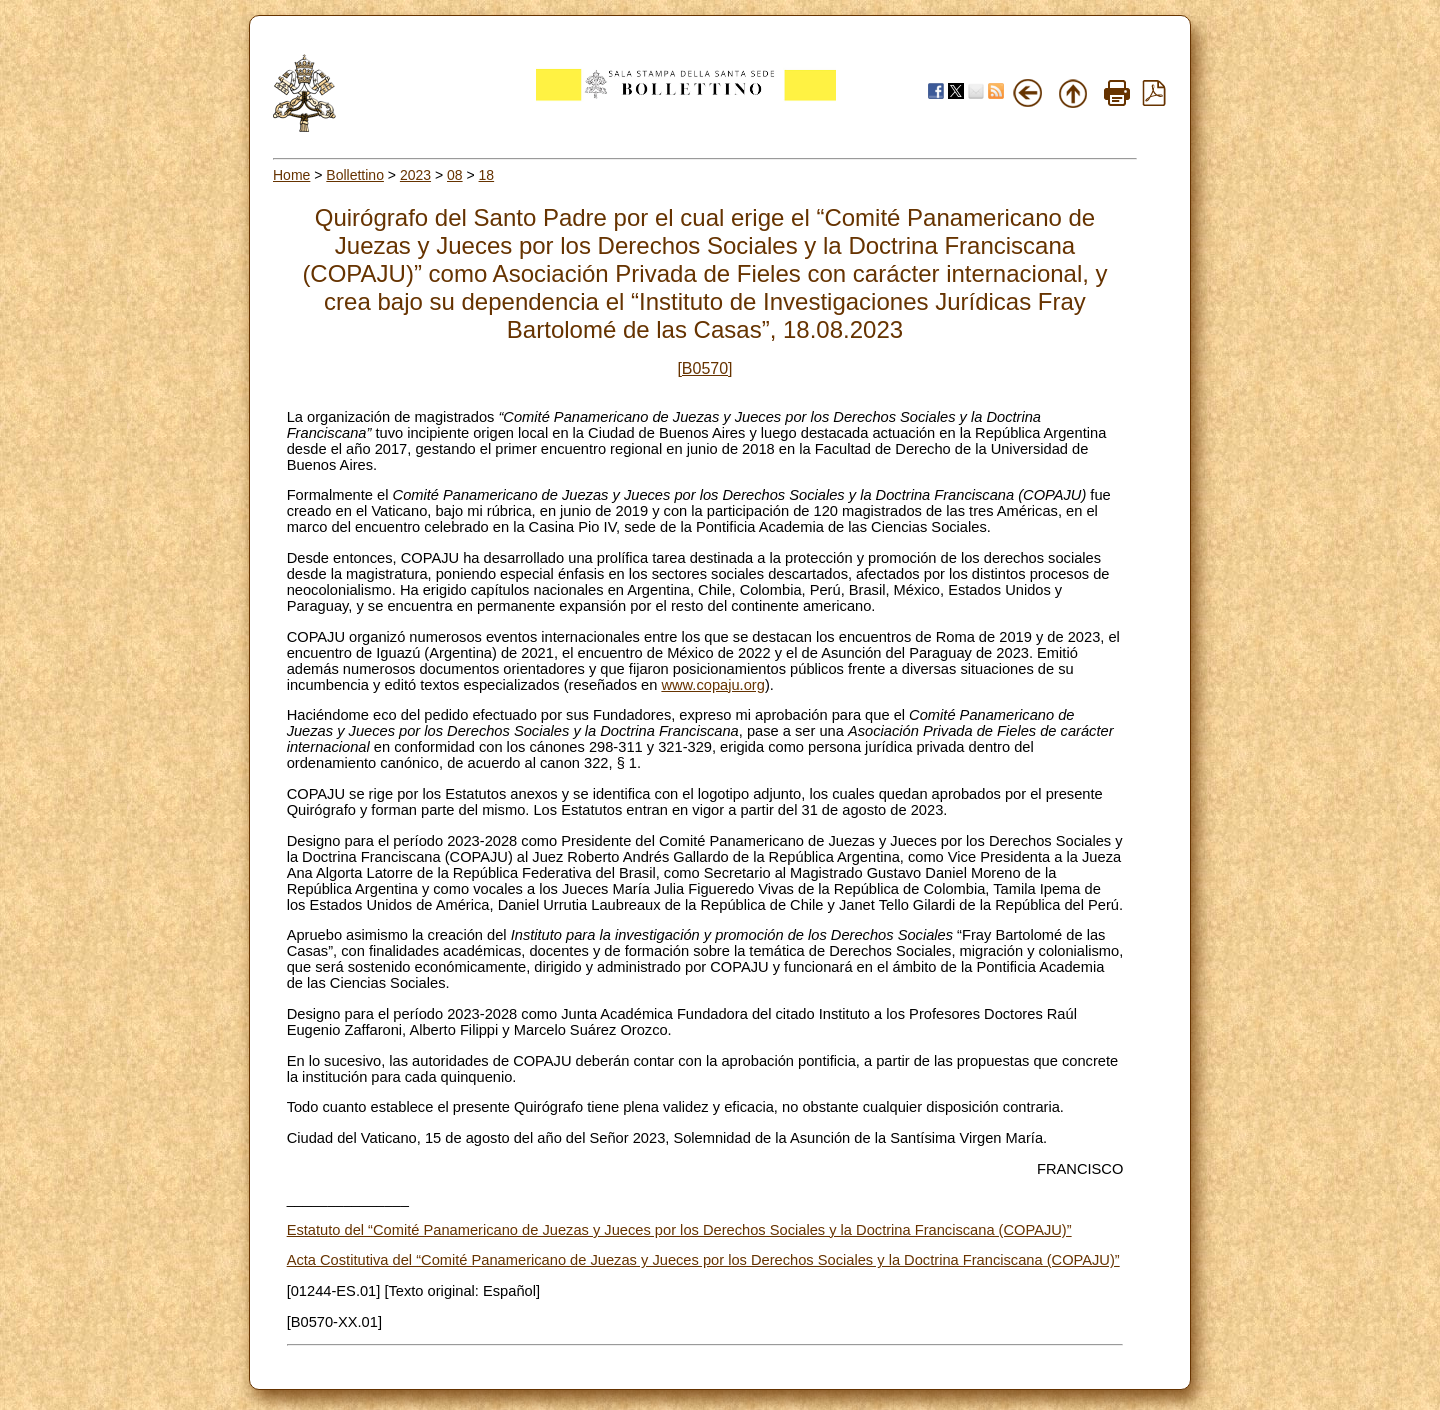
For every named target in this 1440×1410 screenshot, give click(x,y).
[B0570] (704, 368)
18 (487, 175)
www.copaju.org (712, 685)
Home (291, 175)
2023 (415, 175)
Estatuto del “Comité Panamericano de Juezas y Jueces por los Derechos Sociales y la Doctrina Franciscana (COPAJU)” (679, 1230)
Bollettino (355, 175)
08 (455, 175)
